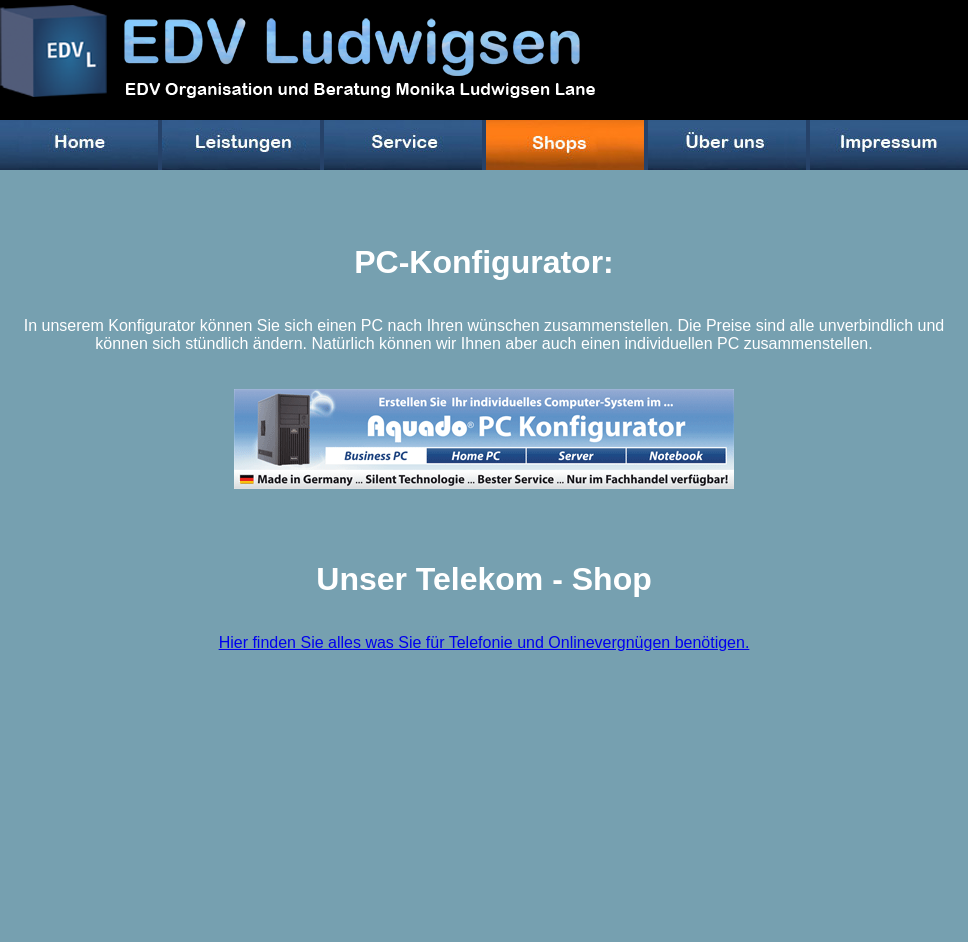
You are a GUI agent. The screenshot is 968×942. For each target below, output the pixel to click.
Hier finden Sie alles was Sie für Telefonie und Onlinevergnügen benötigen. (484, 642)
